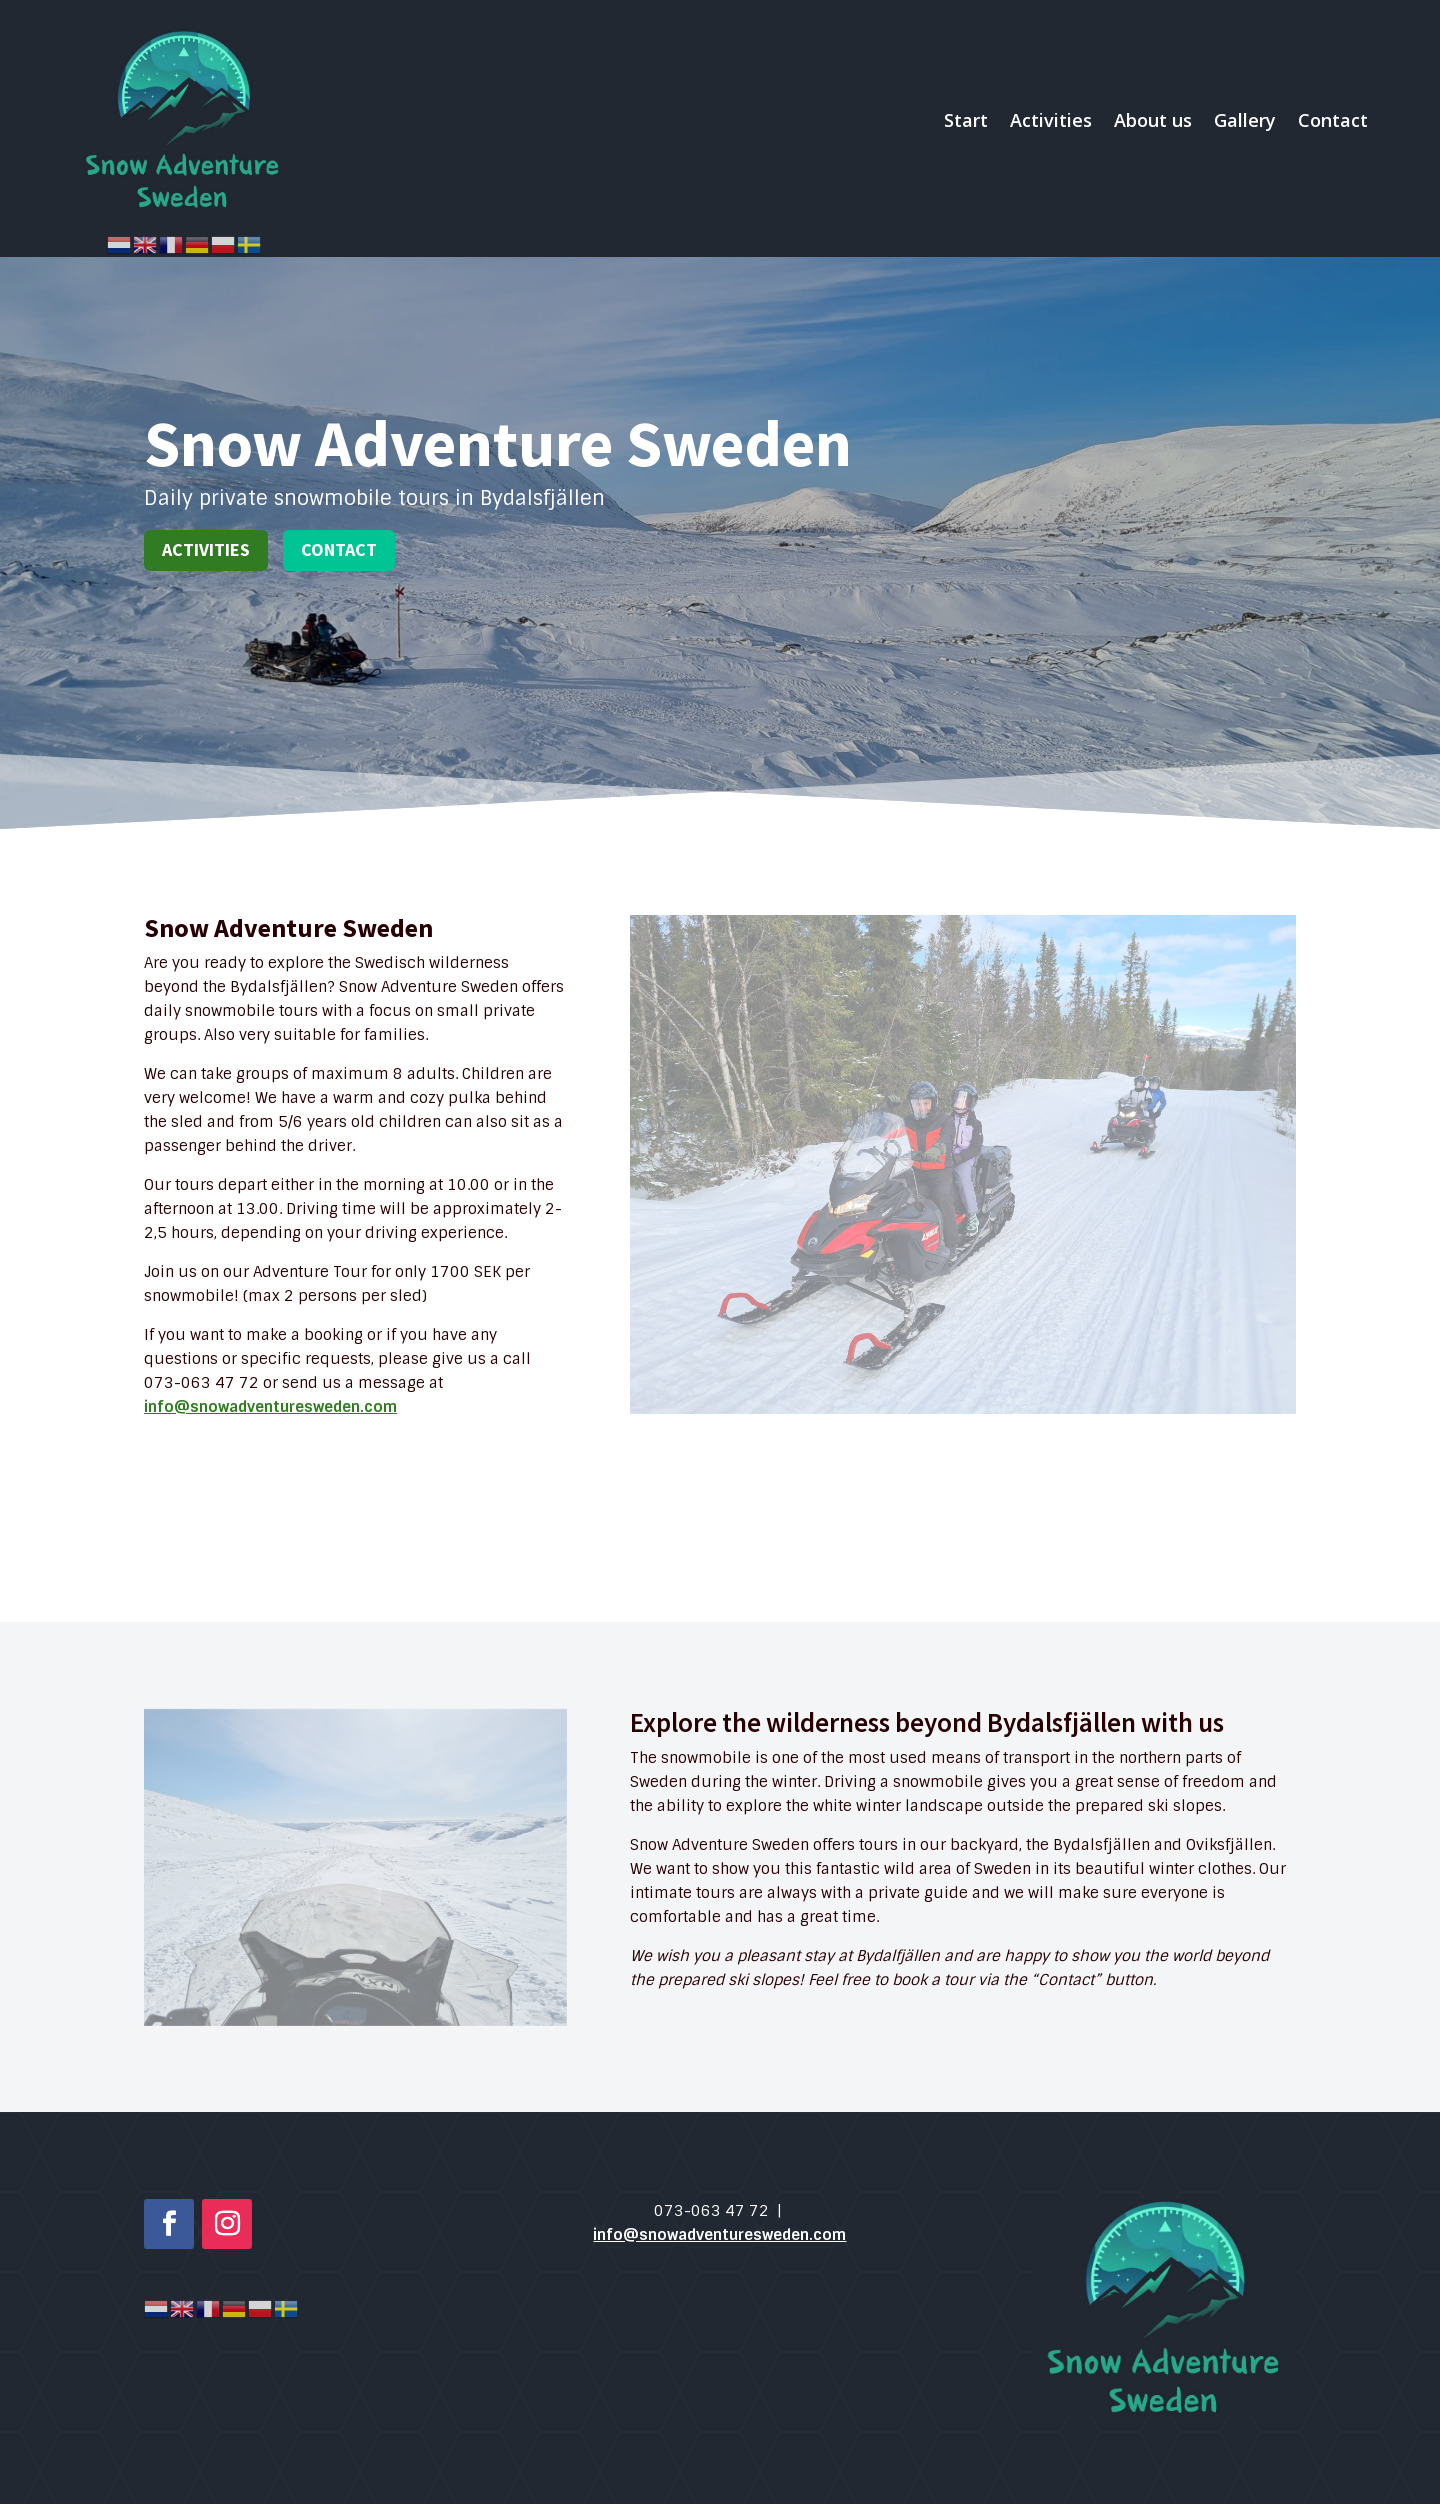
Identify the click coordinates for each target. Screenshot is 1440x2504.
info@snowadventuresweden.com (270, 1407)
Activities (1051, 120)
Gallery (1245, 120)
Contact (1333, 120)
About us (1153, 120)
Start (966, 120)
